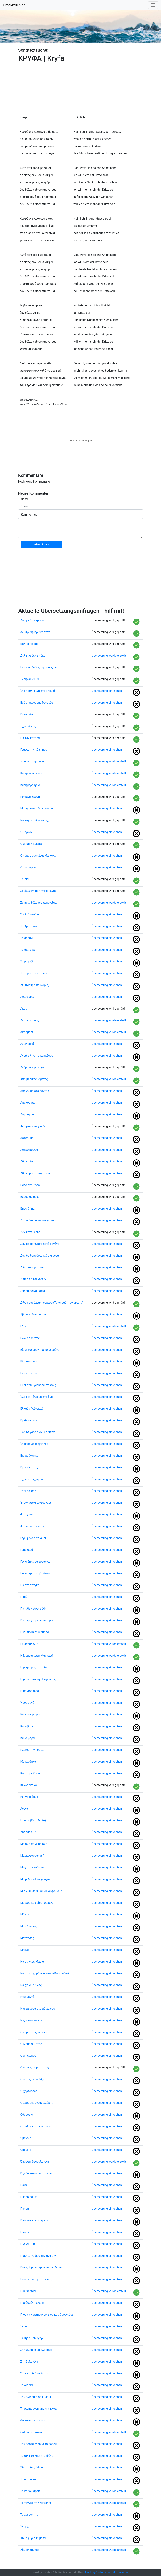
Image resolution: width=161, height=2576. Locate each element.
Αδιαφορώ (27, 996)
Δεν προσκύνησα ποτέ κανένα (39, 1244)
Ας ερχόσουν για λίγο (34, 1126)
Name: (25, 499)
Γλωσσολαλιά (29, 1644)
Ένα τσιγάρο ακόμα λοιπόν (37, 1432)
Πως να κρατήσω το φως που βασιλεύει (46, 2314)
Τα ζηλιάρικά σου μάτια (35, 2397)
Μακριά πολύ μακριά (33, 1844)
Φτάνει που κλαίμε (32, 1526)
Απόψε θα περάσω (32, 620)
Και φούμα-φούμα (31, 773)
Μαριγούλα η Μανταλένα (36, 808)
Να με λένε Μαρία (32, 1961)
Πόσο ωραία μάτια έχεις (36, 2279)
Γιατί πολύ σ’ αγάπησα (34, 1632)
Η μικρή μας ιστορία (33, 1667)
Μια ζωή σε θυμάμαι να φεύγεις (41, 1891)
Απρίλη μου (27, 1114)
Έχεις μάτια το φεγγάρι (35, 1502)
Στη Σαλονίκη (29, 2361)
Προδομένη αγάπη (32, 2302)
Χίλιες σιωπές (29, 2550)
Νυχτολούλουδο (31, 2020)
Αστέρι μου (27, 1138)
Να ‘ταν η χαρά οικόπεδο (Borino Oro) (44, 1973)
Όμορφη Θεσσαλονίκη (34, 2161)
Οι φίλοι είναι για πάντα (36, 2126)
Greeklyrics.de (14, 5)
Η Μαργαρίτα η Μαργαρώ (37, 1655)
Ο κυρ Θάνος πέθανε (33, 2032)
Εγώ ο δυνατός (30, 1338)
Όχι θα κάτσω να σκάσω (36, 2173)
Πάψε (24, 2185)
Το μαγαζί (26, 961)
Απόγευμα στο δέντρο (34, 1091)
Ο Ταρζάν (26, 832)
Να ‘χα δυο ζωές (31, 1985)
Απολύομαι (27, 1102)
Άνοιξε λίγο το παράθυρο (36, 1055)
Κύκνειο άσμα (29, 1797)
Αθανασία (26, 1161)
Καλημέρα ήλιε (30, 785)
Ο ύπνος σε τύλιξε (32, 2079)
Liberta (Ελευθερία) (33, 1820)
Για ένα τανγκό (29, 1585)
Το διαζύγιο (28, 949)
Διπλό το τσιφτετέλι (34, 1279)
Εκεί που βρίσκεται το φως (38, 1385)
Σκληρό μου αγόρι (32, 2338)
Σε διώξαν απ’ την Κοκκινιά (38, 891)
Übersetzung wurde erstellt (109, 655)
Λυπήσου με (28, 1832)
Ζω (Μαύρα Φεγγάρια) (34, 985)
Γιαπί (23, 1597)
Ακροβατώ (27, 1032)
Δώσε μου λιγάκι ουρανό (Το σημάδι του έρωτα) (51, 1302)
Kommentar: (29, 514)
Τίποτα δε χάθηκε (32, 2467)
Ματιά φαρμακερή (32, 1855)
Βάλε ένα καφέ (30, 1185)
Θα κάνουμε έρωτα (32, 2420)
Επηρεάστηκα (29, 1455)
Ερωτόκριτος (29, 1467)
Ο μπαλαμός (28, 2055)
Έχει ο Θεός (28, 726)
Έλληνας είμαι (29, 679)
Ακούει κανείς (29, 1020)
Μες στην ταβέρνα (32, 1867)
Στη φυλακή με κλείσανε (36, 2350)
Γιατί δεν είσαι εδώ (33, 1608)
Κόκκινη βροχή (30, 796)
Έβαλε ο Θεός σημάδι (34, 1314)
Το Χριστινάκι (29, 926)
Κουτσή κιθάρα (30, 1773)
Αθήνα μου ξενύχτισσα (35, 1173)
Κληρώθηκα (28, 1761)
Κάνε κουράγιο (30, 1714)
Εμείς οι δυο (28, 1420)
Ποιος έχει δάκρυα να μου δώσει (41, 2267)
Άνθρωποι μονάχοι (32, 1067)
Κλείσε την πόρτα (32, 1749)
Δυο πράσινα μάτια (32, 1291)
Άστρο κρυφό (29, 1149)
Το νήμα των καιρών (33, 973)
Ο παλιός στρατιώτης (34, 2067)
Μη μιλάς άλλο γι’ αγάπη (36, 1879)
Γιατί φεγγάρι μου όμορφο (37, 1620)
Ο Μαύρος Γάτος (31, 2044)
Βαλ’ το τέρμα (29, 643)
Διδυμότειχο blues (32, 1267)
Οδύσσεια (26, 2114)
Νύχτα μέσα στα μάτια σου (37, 2008)
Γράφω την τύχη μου (33, 749)
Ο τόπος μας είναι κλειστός (38, 855)
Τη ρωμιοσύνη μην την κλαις (38, 2408)
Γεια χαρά (26, 1549)
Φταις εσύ (27, 1514)
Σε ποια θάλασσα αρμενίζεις (38, 902)
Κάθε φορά (27, 1738)
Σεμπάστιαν (28, 2326)
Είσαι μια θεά (29, 1373)
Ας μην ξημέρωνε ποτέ (35, 632)
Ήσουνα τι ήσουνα (32, 761)
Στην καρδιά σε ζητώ (34, 2373)
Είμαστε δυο (28, 1361)
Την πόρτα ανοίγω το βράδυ (38, 2444)
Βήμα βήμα (27, 1208)
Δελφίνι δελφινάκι (32, 655)
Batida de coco (30, 1196)
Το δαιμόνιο (28, 2479)
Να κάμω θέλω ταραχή (35, 820)
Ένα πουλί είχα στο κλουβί (37, 691)
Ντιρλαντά (27, 1997)
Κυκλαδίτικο (28, 1785)
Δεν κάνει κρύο (30, 1232)
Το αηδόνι (26, 938)
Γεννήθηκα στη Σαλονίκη (36, 1573)
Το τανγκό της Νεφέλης (36, 2502)
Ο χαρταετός (28, 2091)
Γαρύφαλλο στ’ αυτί (33, 1538)
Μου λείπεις (28, 1926)
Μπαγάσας (27, 1938)
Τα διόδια (26, 2385)
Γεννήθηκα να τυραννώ (35, 1561)
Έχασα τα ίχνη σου (32, 1479)
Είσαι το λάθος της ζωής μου (39, 667)
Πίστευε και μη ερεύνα (35, 2220)
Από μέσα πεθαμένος (34, 1079)
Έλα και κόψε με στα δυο (36, 1397)
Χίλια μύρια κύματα (33, 2538)
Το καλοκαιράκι (30, 2491)
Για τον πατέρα (30, 738)
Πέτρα (24, 2208)
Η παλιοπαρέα (29, 1691)
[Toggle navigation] (153, 5)
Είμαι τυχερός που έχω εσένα (39, 1349)
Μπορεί (25, 1950)
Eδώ (23, 1326)
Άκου (23, 1008)
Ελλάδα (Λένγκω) (31, 1408)
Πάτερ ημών (28, 2197)
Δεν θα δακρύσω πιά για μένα (39, 1255)
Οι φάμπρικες (29, 867)
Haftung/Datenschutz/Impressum (107, 2572)
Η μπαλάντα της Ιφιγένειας (38, 1679)
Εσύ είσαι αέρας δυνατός (36, 702)
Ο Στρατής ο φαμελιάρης (36, 2102)
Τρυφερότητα (29, 2514)
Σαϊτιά (24, 879)
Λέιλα (24, 1808)
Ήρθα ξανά (27, 1702)
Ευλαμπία (26, 714)
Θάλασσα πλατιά (31, 2432)
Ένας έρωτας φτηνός (34, 1444)
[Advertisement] (80, 89)
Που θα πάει (28, 2291)
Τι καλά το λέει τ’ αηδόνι (36, 2455)
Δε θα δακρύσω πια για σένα (38, 1220)
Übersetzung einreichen (107, 691)
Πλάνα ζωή (27, 2244)
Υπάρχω (25, 2526)
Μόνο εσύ (26, 1914)
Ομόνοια (25, 2138)
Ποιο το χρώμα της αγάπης (38, 2255)
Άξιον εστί (27, 1044)
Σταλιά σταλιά (29, 914)
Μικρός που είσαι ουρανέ (37, 1902)
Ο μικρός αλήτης (31, 844)
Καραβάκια (27, 1726)
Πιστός (25, 2232)
